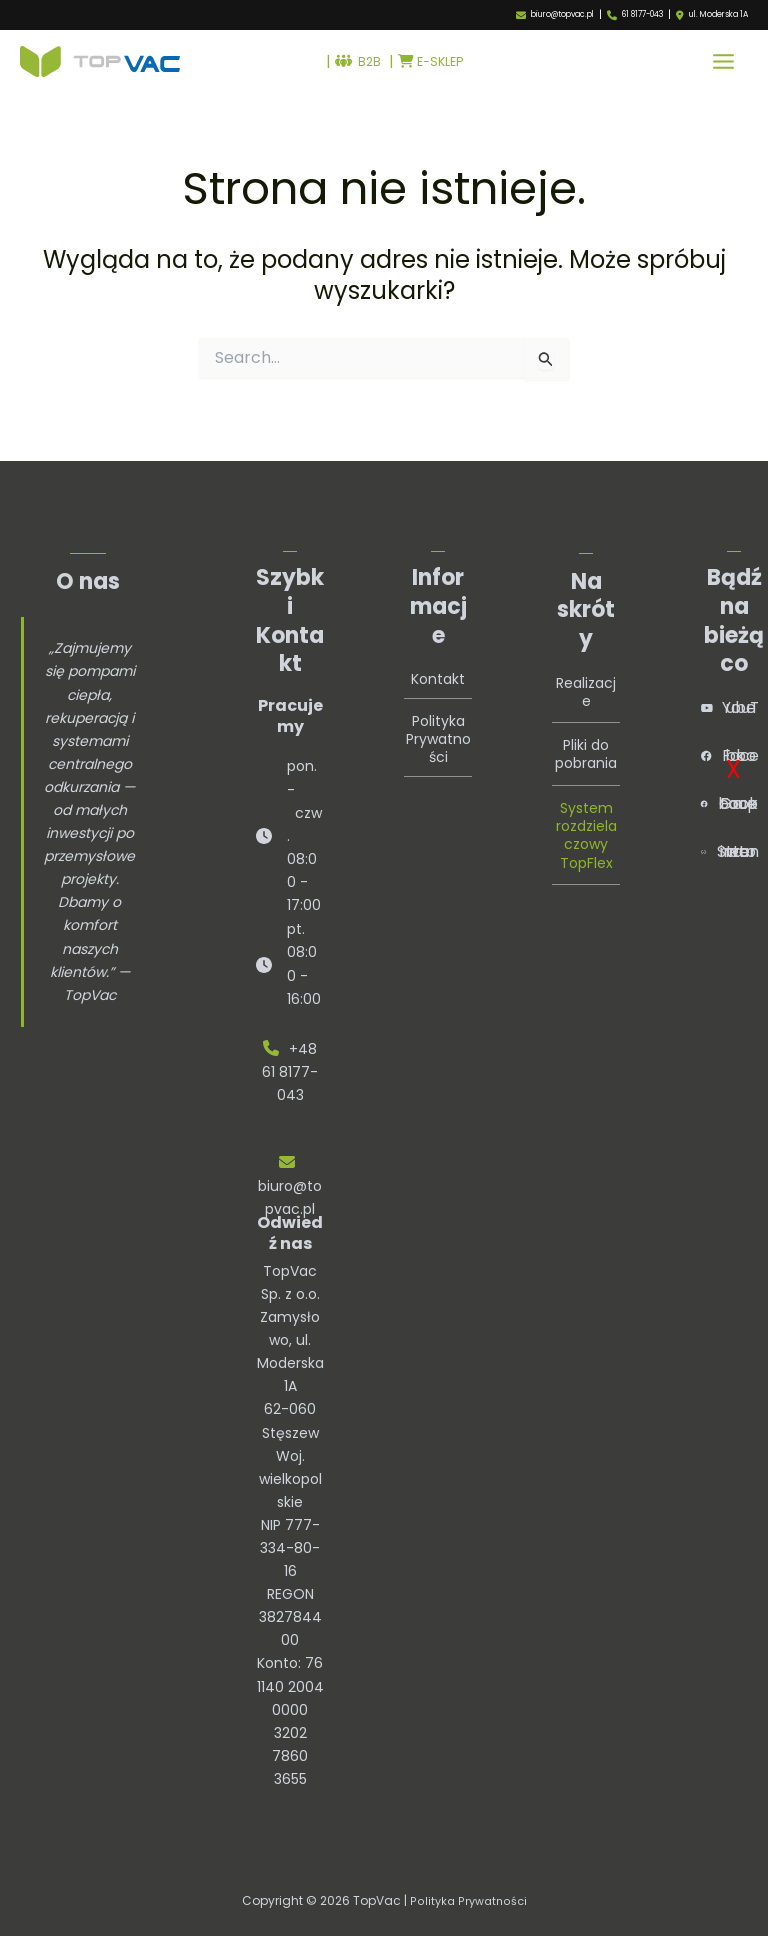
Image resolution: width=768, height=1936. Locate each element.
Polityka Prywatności (438, 730)
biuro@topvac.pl (562, 14)
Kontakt (438, 671)
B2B (354, 66)
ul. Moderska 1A (718, 15)
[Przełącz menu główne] (723, 66)
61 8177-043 (642, 14)
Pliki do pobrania (586, 746)
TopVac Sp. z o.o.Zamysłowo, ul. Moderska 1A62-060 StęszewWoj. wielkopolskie (290, 1386)
